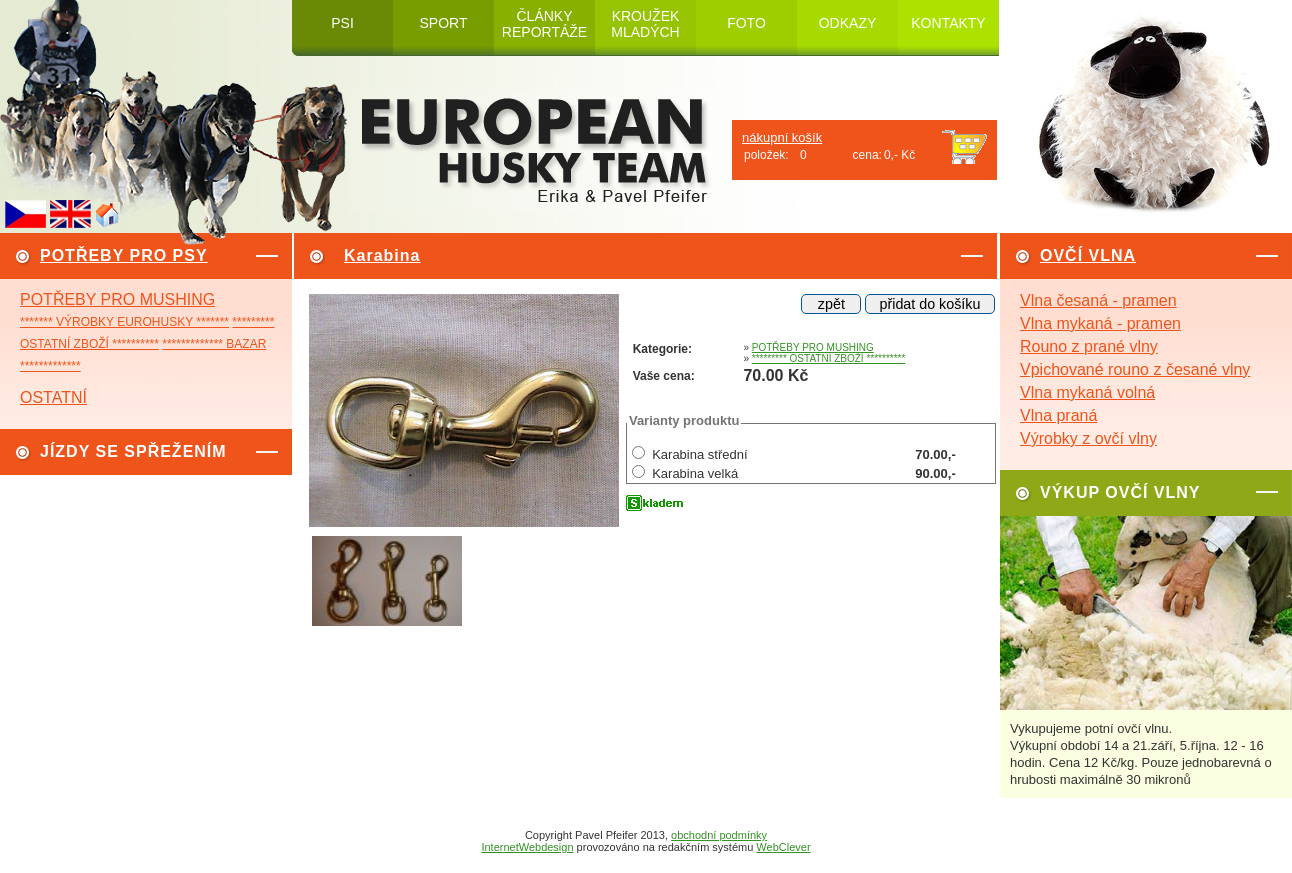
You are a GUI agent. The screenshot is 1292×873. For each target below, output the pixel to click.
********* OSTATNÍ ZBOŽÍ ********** (829, 358)
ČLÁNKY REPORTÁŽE (544, 24)
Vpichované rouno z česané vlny (1135, 369)
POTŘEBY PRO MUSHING (117, 299)
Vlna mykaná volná (1087, 392)
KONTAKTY (948, 23)
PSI (342, 23)
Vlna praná (1058, 415)
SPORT (444, 23)
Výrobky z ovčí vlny (1088, 438)
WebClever (783, 847)
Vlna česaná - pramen (1098, 300)
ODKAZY (848, 23)
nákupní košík (782, 137)
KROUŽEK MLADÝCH (645, 24)
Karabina (382, 255)
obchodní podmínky (719, 835)
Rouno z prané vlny (1089, 346)
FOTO (746, 23)
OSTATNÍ (53, 397)
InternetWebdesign (527, 847)
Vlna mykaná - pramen (1100, 323)
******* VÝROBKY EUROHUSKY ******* (124, 322)
